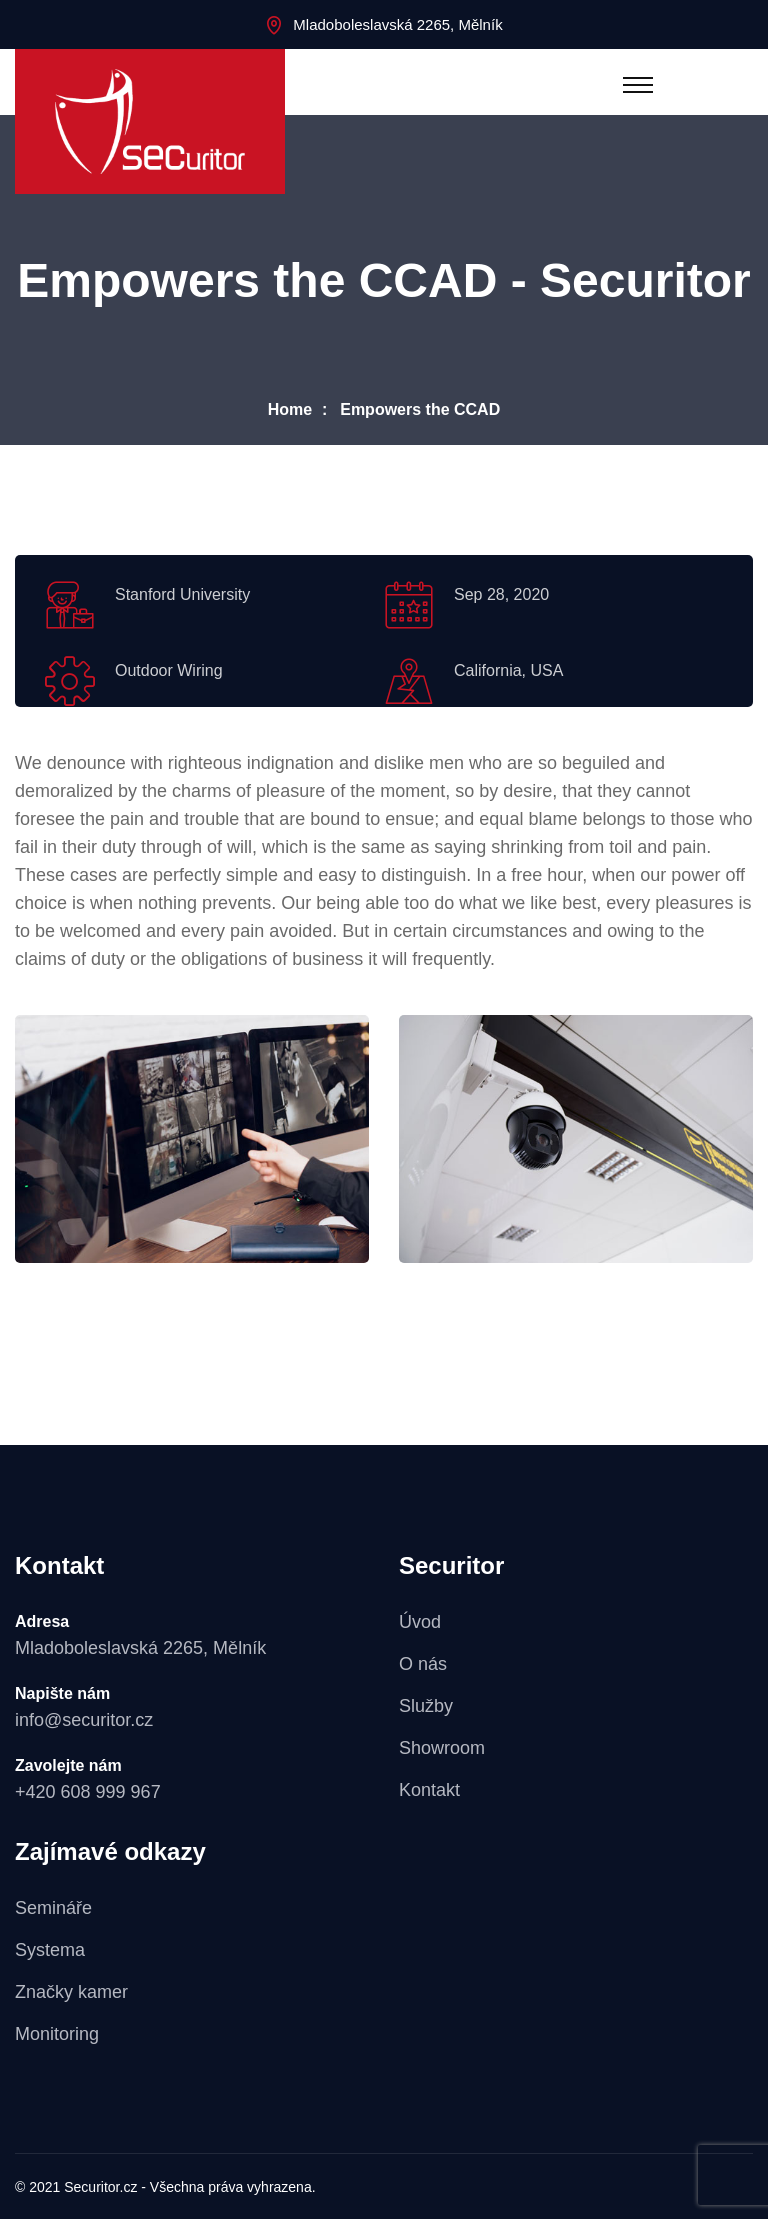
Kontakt (429, 1790)
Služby (426, 1706)
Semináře (53, 1908)
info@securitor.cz (84, 1720)
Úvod (420, 1622)
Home (290, 409)
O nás (423, 1664)
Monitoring (57, 2034)
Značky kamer (71, 1992)
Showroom (442, 1748)
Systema (50, 1950)
